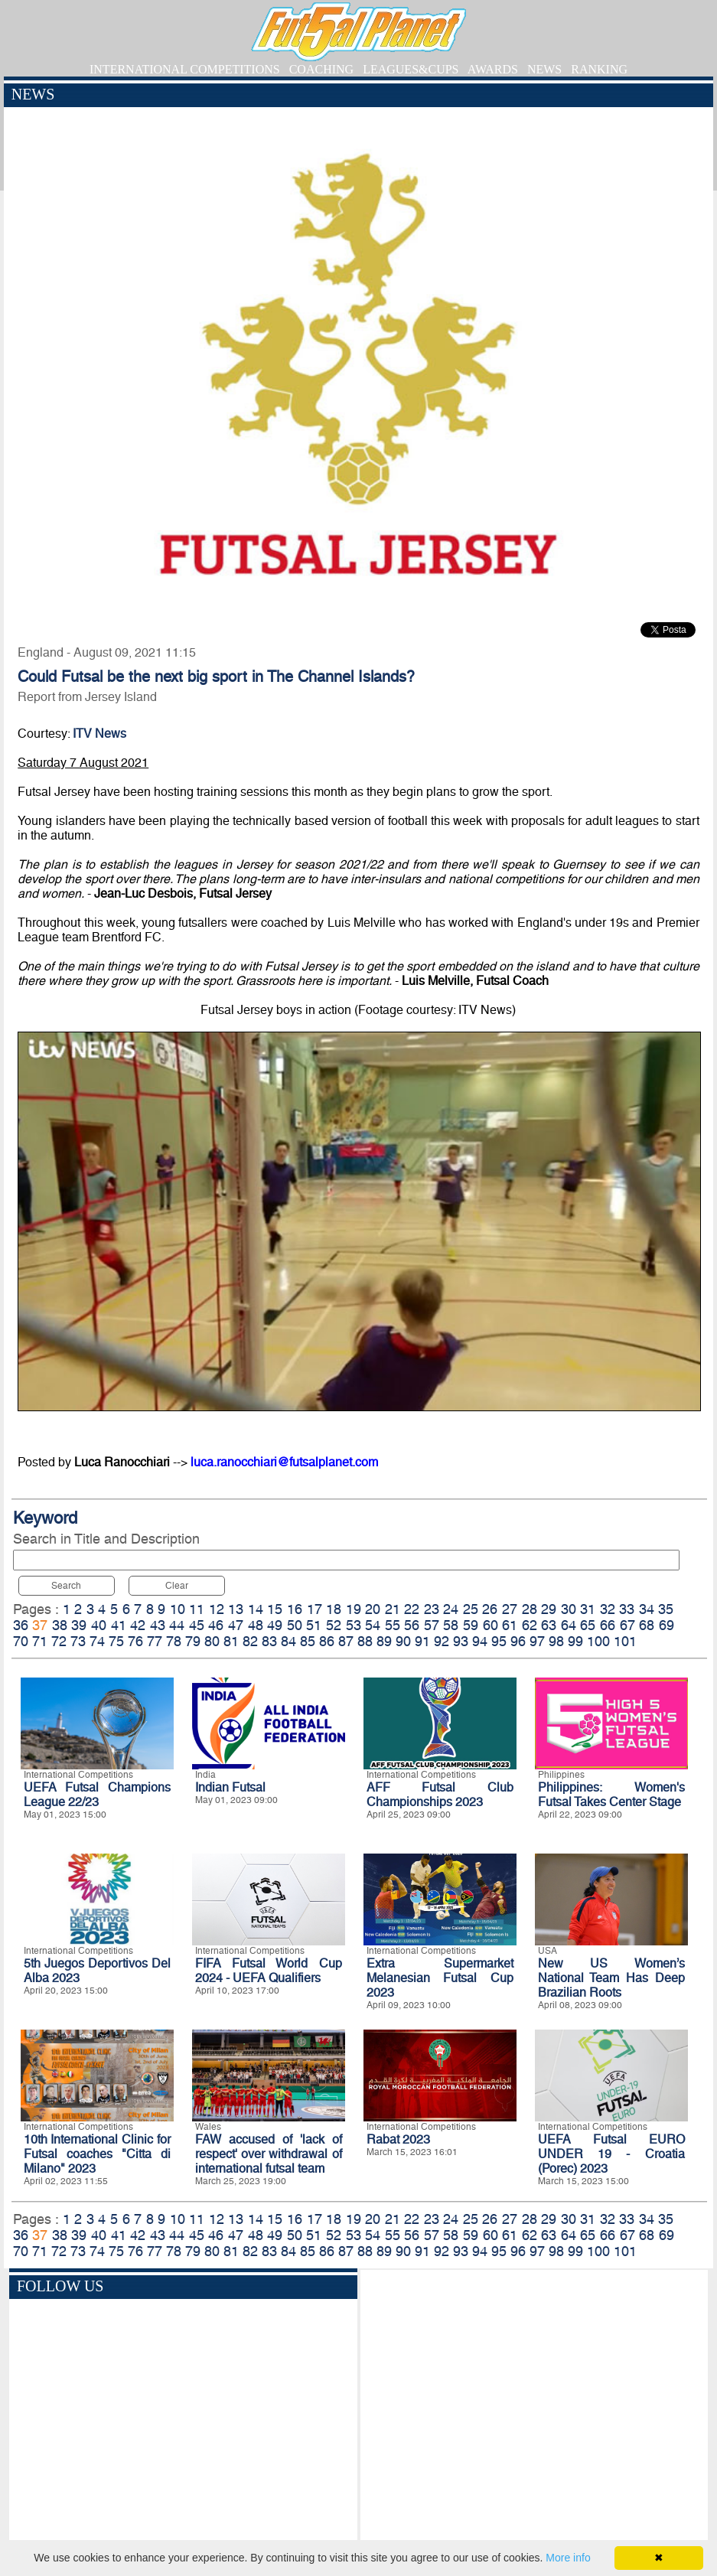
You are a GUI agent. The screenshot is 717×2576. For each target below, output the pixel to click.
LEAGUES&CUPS (410, 69)
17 (314, 1609)
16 (294, 1609)
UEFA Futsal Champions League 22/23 (97, 1794)
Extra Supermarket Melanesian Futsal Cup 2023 (440, 1978)
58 (450, 1625)
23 (431, 1609)
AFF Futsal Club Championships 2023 (440, 1794)
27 (509, 1609)
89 (384, 1641)
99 (575, 1641)
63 (548, 1625)
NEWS (544, 69)
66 (607, 1625)
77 (154, 1641)
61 (509, 1625)
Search (66, 1585)
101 (625, 1641)
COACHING (321, 69)
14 (255, 1609)
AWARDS (493, 69)
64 (568, 1625)
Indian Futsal (230, 1787)
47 (235, 1625)
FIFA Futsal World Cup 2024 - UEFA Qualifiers (268, 1970)
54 (372, 1625)
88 (365, 1641)
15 (274, 1609)
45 (196, 1625)
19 (353, 1609)
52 (333, 1625)
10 (177, 1609)
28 (529, 1609)
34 (646, 1609)
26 (489, 1609)
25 (470, 1609)
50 (294, 1625)
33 (626, 1609)
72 (59, 1641)
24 (450, 1609)
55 (392, 1625)
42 (137, 1625)
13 (235, 1609)
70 (20, 1641)
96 (518, 1641)
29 (548, 1609)
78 (173, 1641)
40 (98, 1625)
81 (231, 1641)
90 (403, 1641)
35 (665, 1609)
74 (97, 1641)
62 (529, 1625)
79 (192, 1641)
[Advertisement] (533, 2407)
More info (568, 2558)
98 (556, 1641)
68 (646, 1625)
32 (607, 1609)
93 (460, 1641)
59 (470, 1625)
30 (568, 1609)
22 (411, 1609)
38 (59, 1625)
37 (39, 1625)
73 (78, 1641)
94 (479, 1641)
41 (118, 1625)
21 (392, 1609)
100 (598, 1641)
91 (422, 1641)
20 (372, 1609)
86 (326, 1641)
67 (627, 1625)
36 (20, 1625)
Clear (176, 1585)
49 (274, 1625)
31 (587, 1609)
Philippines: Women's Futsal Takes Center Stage (611, 1794)
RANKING (599, 69)
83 (269, 1641)
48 (255, 1625)
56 (411, 1625)
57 (431, 1625)
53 (353, 1625)
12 (216, 1609)
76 (135, 1641)
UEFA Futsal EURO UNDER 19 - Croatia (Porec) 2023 (611, 2154)
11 (196, 1609)
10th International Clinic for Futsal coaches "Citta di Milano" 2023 (97, 2154)
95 (499, 1641)
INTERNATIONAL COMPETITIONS (185, 69)
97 (537, 1641)
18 (333, 1609)
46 (215, 1625)
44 (176, 1625)
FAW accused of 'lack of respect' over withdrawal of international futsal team (268, 2154)
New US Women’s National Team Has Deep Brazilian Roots (611, 1978)
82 (250, 1641)
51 (313, 1625)
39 (78, 1625)
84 (288, 1641)
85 (307, 1641)
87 (346, 1641)
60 (490, 1625)
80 (212, 1641)
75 (116, 1641)
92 (441, 1641)
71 (39, 1641)
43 (157, 1625)
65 (587, 1625)
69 (666, 1625)
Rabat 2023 (398, 2139)
